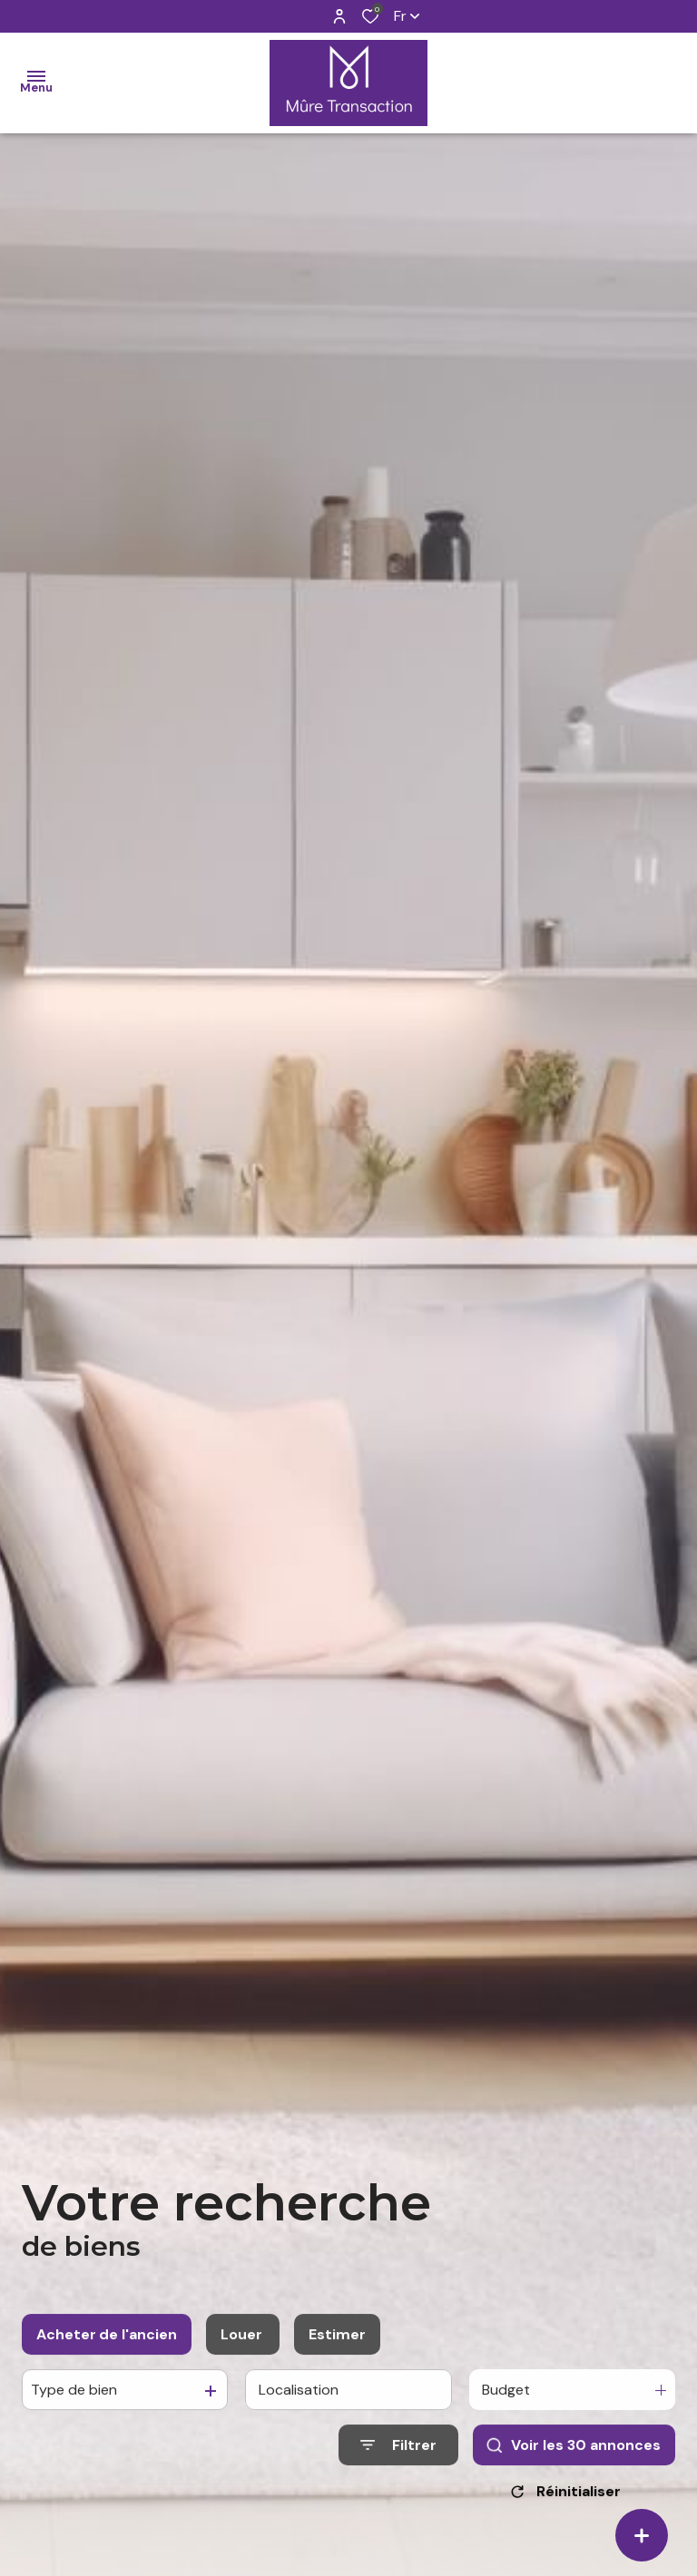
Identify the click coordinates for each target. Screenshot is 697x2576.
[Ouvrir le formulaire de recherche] (398, 2463)
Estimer (337, 2352)
